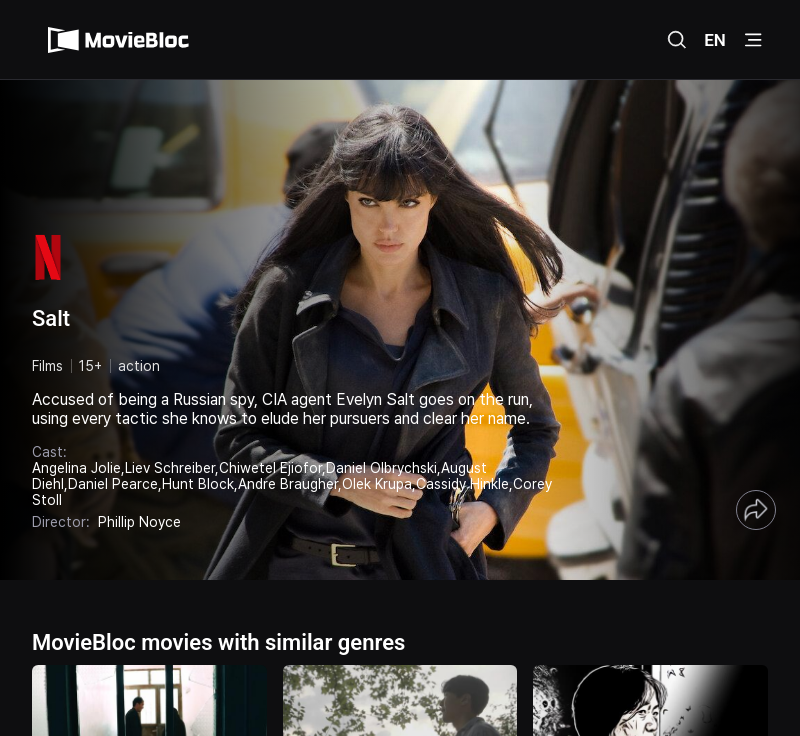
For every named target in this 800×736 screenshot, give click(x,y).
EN (715, 40)
